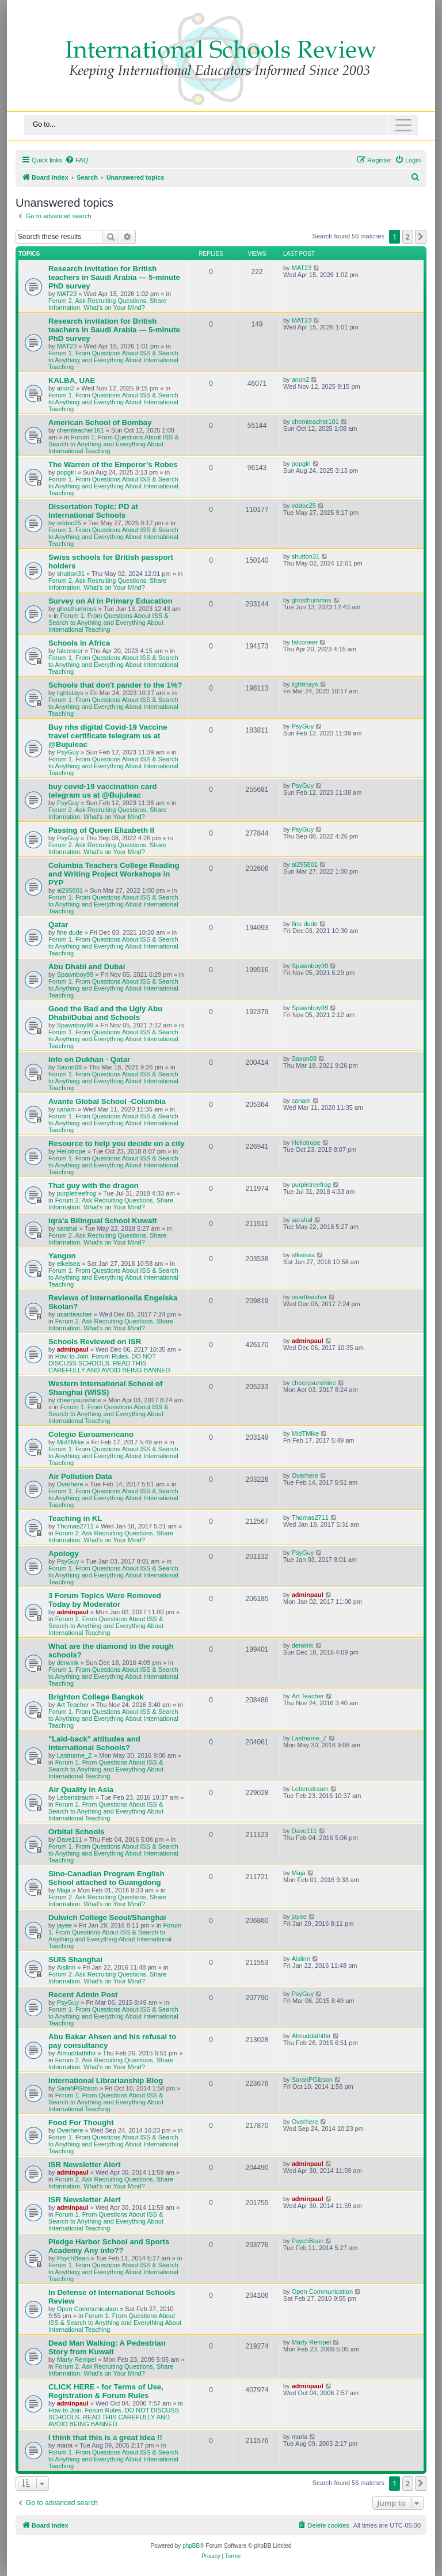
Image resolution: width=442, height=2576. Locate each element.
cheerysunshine (79, 1400)
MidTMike (71, 1442)
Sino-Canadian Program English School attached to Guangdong (106, 1878)
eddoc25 (69, 522)
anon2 (66, 388)
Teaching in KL (75, 1518)
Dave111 (69, 1839)
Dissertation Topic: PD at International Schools (93, 510)
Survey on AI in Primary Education (110, 601)
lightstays (70, 692)
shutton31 (71, 573)
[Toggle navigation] (221, 125)
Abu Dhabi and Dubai (86, 966)
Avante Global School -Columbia (107, 1101)
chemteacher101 (80, 430)
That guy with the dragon (93, 1185)
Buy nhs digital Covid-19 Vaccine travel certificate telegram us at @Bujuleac (107, 736)
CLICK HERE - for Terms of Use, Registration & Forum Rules (105, 2391)
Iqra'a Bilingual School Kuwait (102, 1220)
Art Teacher (73, 1704)
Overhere (70, 1484)
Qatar (58, 924)
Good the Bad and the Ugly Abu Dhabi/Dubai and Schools (105, 1013)
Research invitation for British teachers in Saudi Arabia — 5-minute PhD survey (114, 277)
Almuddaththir (76, 2053)
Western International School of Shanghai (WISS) (105, 1388)
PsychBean (73, 2258)
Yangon (62, 1255)
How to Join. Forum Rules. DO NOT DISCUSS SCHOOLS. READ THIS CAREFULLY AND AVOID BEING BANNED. (110, 1363)
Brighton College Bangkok (96, 1697)
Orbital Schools (76, 1831)
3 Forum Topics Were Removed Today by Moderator (104, 1599)
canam (66, 1109)
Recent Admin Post (82, 1994)
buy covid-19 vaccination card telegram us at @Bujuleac (102, 790)
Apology (63, 1553)
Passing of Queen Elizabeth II (101, 830)
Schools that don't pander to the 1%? (115, 685)
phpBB (191, 2546)
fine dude (70, 932)
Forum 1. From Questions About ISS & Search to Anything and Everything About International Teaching (113, 360)
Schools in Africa (79, 643)
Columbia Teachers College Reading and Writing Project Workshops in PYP (114, 874)
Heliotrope (71, 1151)
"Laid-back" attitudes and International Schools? (94, 1743)
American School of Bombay (100, 422)
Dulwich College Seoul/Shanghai (107, 1917)
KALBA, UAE (71, 380)
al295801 (70, 890)
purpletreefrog (77, 1193)
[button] (420, 237)
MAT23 (67, 293)
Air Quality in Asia (80, 1789)
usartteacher (74, 1314)
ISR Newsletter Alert (84, 2164)
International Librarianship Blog (105, 2080)
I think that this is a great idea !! (105, 2437)
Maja (64, 1890)
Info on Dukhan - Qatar (89, 1059)
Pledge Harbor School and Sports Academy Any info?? (108, 2246)
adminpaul (73, 1349)
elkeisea (68, 1263)
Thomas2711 (75, 1526)
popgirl (66, 472)
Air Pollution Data (80, 1476)
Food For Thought (81, 2122)
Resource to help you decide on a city (116, 1143)
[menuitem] (76, 160)
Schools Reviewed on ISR (94, 1341)
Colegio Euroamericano (91, 1434)
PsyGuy (68, 752)
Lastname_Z (74, 1755)
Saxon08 (69, 1067)
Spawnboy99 (75, 974)
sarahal (67, 1228)
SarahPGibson (77, 2088)
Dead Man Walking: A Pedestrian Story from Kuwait (107, 2347)
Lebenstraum (75, 1797)
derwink (68, 1662)
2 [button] (408, 237)
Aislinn (66, 1967)
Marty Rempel (76, 2359)
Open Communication (87, 2308)
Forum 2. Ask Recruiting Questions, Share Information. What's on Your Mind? (107, 304)
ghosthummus (77, 608)
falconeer (70, 650)
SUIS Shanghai (75, 1959)
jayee (64, 1925)
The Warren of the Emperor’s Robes (112, 464)
